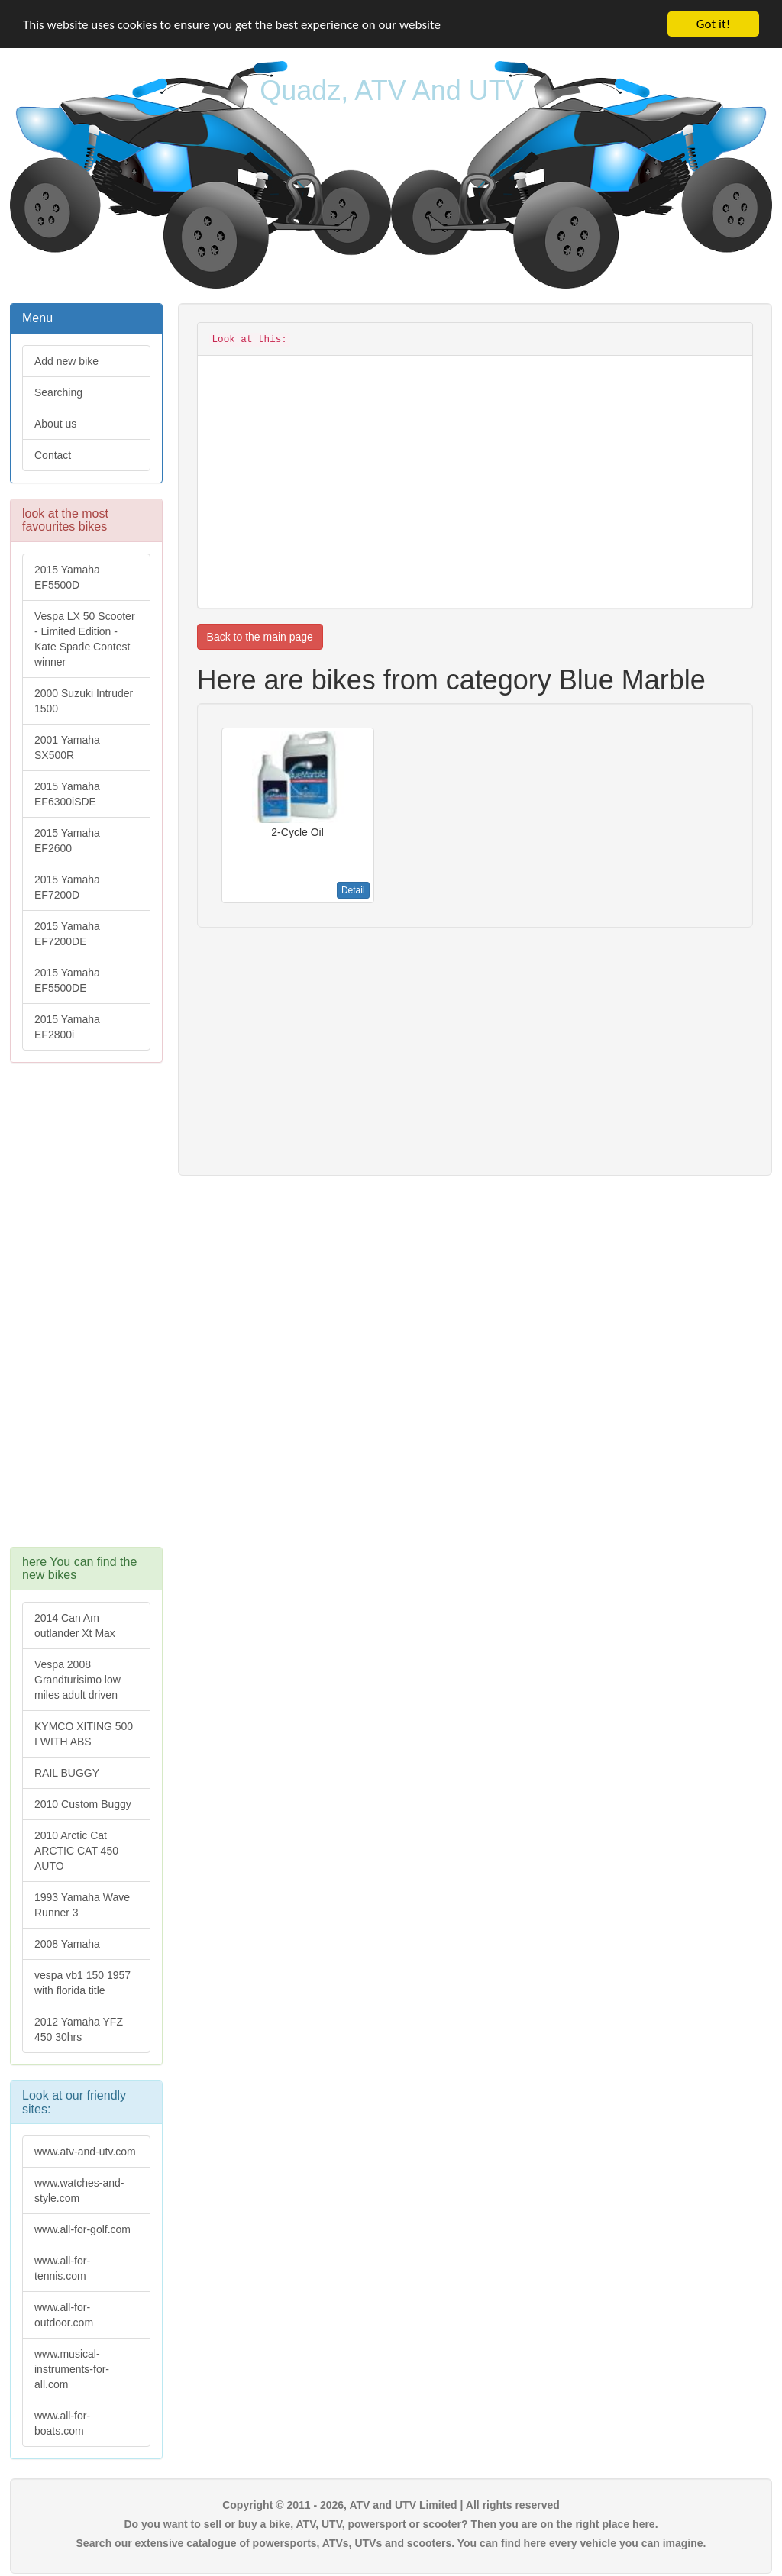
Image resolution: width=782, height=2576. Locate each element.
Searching (58, 392)
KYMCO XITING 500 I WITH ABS (83, 1734)
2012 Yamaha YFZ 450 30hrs (78, 2029)
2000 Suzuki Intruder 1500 (83, 701)
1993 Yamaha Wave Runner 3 (82, 1905)
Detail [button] (353, 890)
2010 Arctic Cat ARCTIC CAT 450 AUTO (76, 1850)
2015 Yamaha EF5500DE (67, 980)
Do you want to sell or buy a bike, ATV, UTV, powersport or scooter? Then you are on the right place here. (391, 2524)
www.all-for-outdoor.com (63, 2315)
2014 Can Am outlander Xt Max (74, 1625)
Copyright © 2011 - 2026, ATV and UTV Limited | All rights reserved (391, 2505)
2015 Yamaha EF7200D (67, 887)
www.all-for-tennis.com (62, 2268)
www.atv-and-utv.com (85, 2151)
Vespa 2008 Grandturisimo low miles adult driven (77, 1679)
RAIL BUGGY (66, 1773)
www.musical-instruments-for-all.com (71, 2369)
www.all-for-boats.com (62, 2423)
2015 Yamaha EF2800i (67, 1027)
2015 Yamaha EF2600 (67, 840)
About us (55, 424)
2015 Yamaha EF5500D (67, 577)
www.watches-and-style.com (79, 2190)
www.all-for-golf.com (82, 2229)
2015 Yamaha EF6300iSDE (67, 794)
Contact (52, 455)
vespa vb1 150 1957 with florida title (82, 1983)
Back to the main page (260, 637)
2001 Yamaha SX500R (67, 747)
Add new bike (66, 361)
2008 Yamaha (67, 1944)
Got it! (713, 24)
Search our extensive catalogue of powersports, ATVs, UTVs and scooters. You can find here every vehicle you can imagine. (391, 2543)
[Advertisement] (86, 1312)
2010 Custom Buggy (82, 1804)
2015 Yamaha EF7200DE (67, 933)
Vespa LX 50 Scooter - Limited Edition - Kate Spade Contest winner (84, 639)
